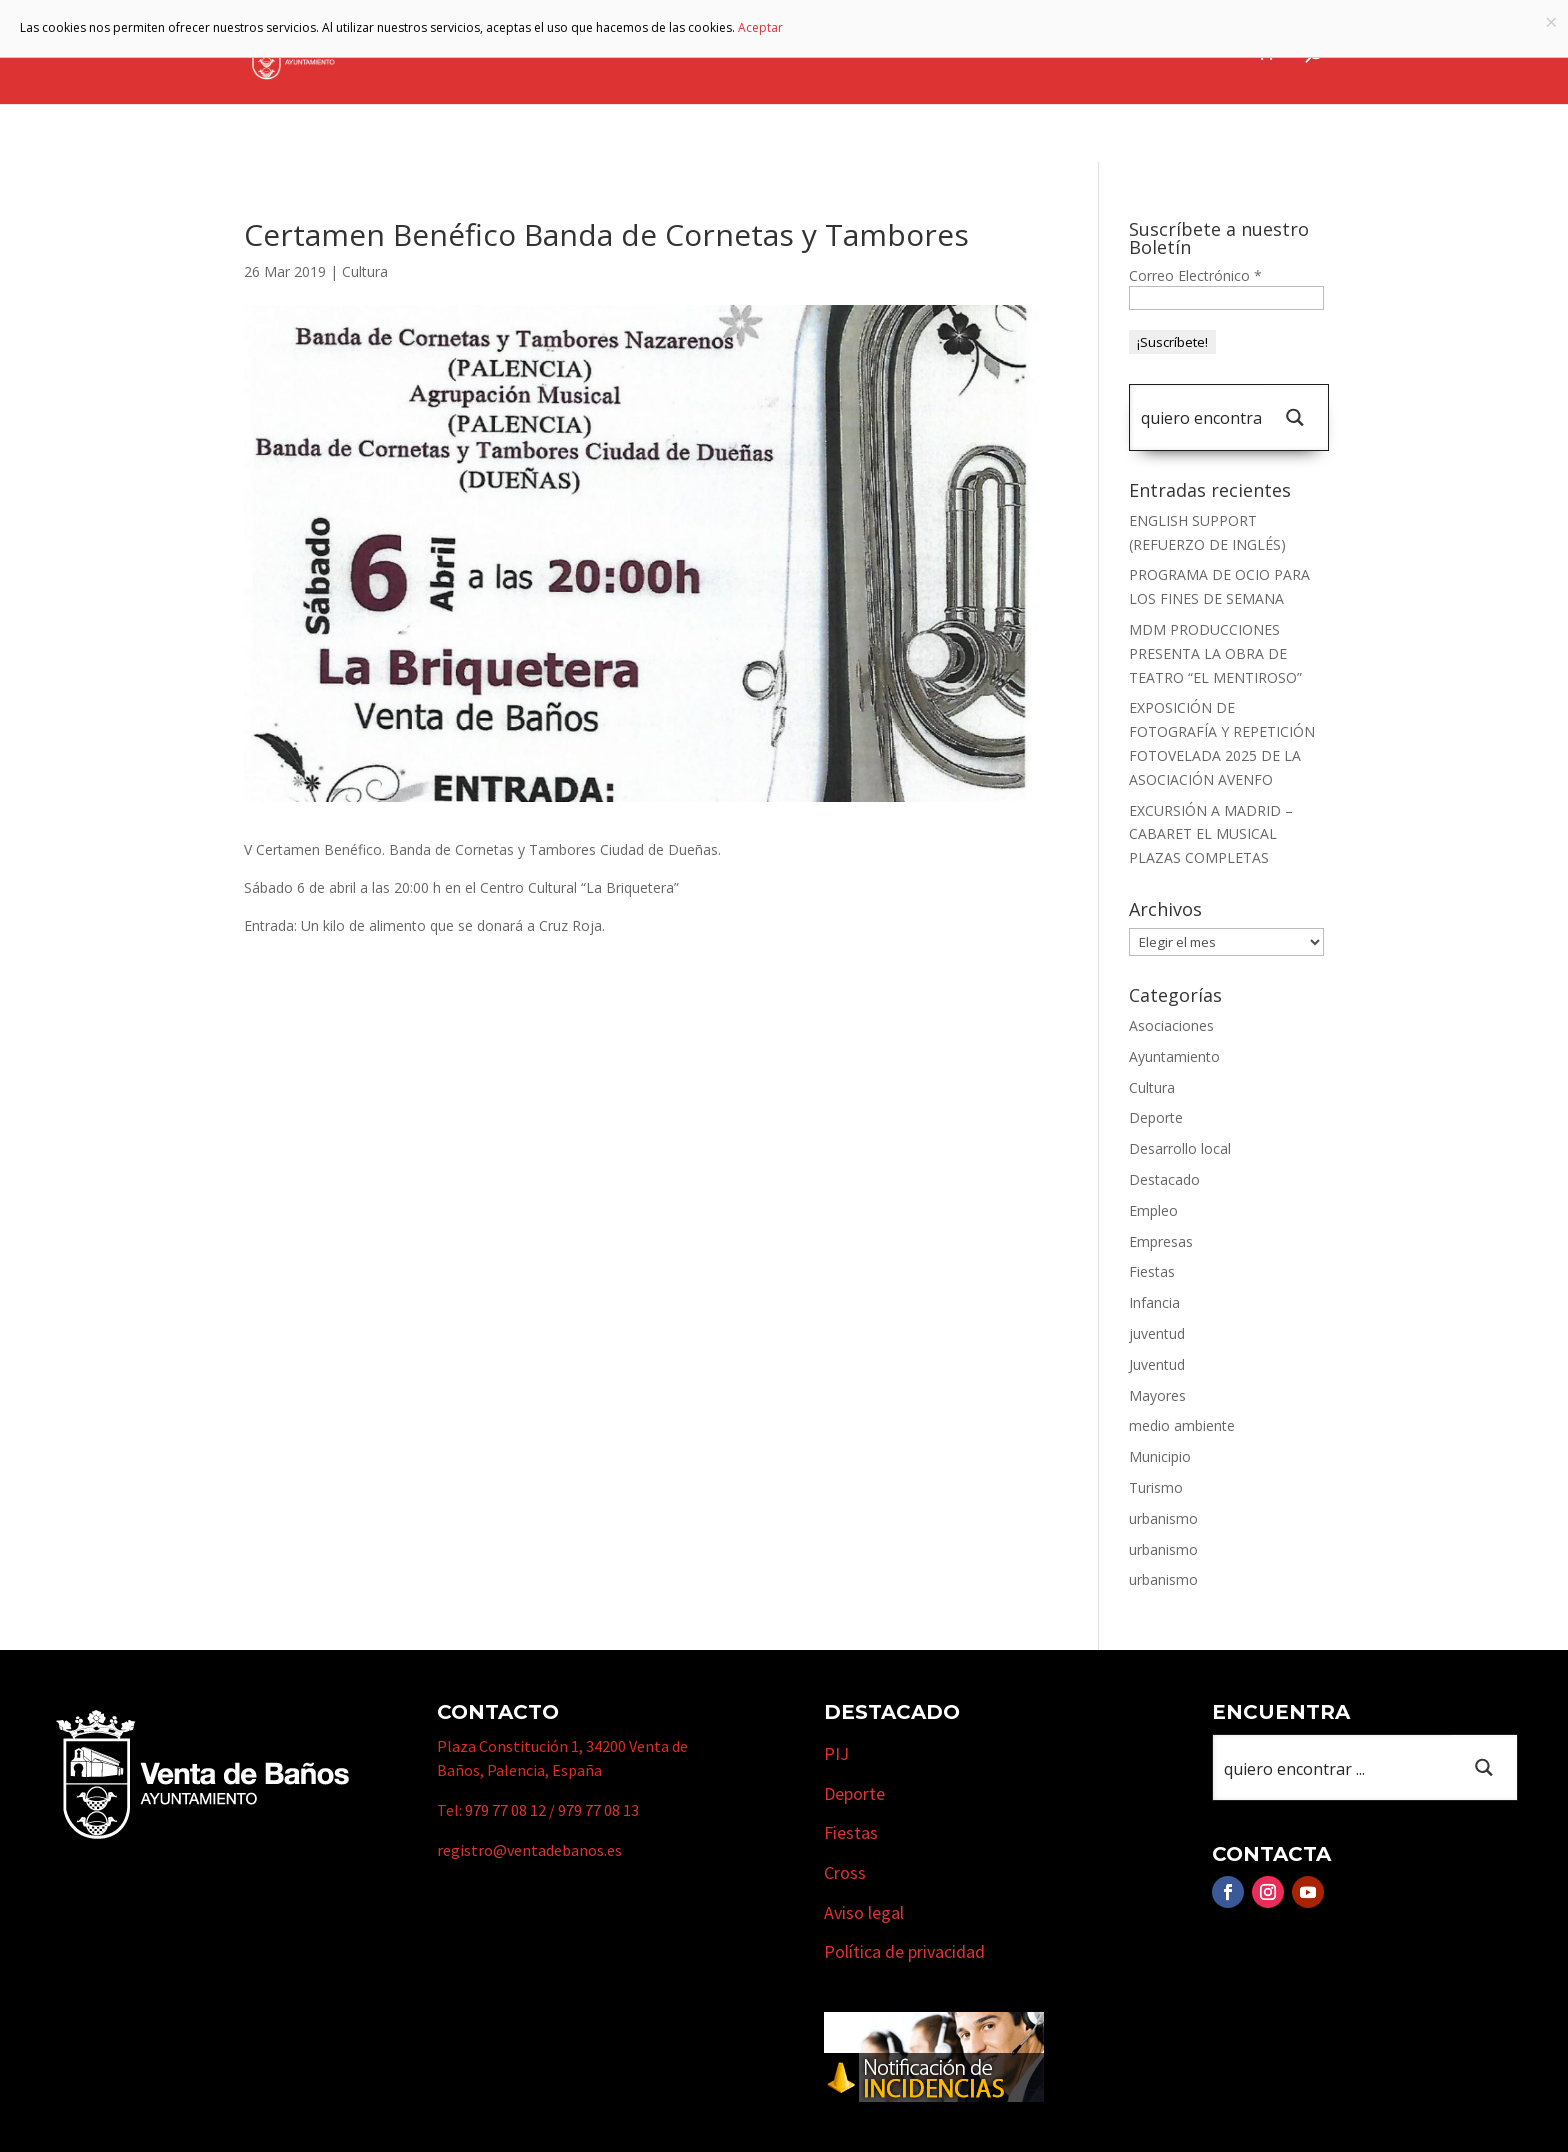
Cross (845, 1872)
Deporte (1156, 1117)
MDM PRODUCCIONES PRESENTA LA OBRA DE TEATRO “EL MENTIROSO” (1215, 653)
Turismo (884, 53)
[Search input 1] (1201, 417)
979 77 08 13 (598, 1810)
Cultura (365, 271)
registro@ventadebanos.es (529, 1850)
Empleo (1153, 1210)
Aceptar (760, 27)
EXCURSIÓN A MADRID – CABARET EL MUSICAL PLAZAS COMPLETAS (1211, 834)
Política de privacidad (904, 1951)
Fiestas (1152, 1271)
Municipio (773, 53)
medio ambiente (1182, 1425)
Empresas (994, 53)
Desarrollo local (1180, 1148)
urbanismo (1163, 1518)
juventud (1157, 1333)
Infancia (1154, 1302)
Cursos (1099, 53)
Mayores (1157, 1395)
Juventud (1157, 1364)
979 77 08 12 (505, 1810)
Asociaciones (1171, 1025)
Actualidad (1192, 53)
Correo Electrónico (1195, 275)
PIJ (836, 1753)
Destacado (1164, 1179)
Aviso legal (864, 1912)
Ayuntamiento (637, 53)
